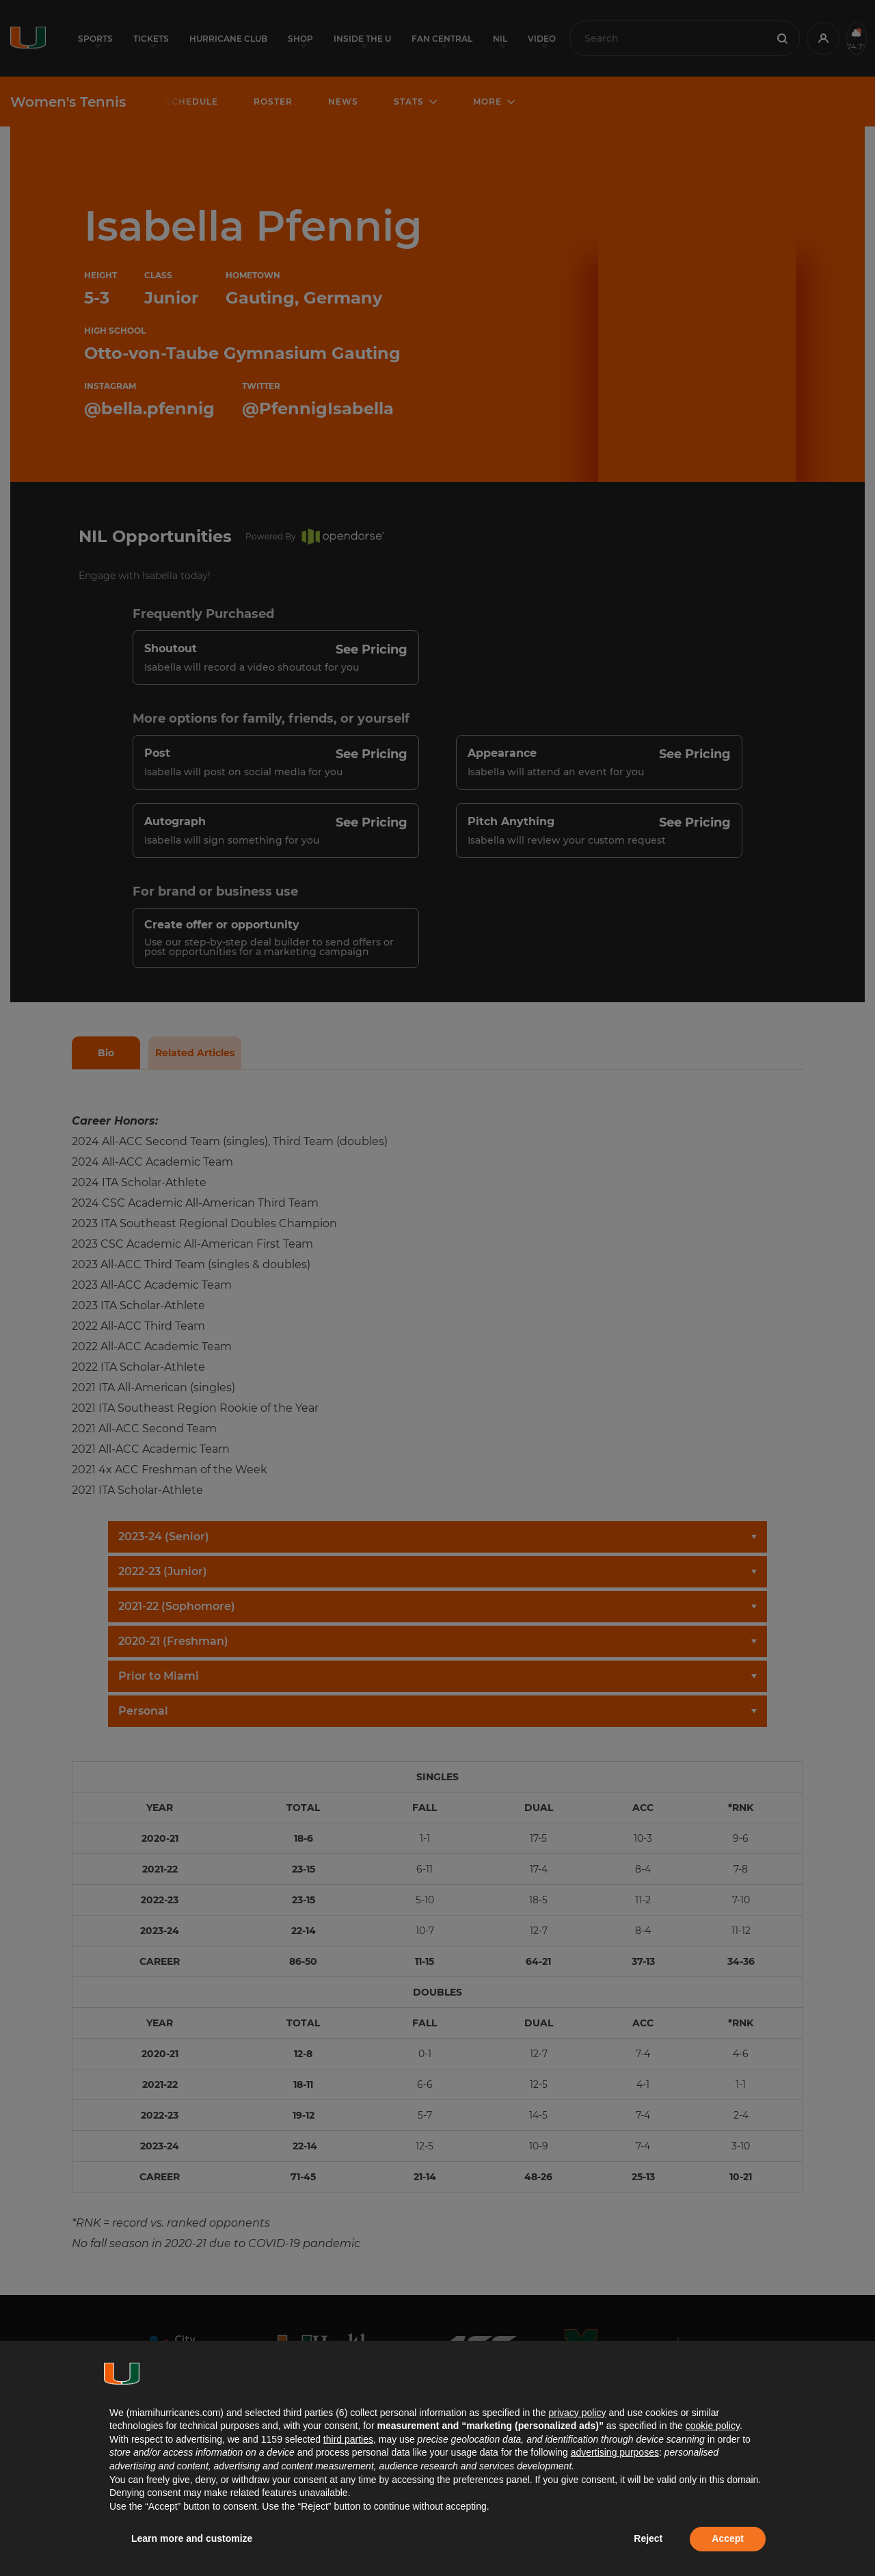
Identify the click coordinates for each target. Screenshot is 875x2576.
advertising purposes (615, 2452)
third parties (348, 2439)
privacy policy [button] (577, 2412)
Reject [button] (648, 2538)
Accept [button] (728, 2538)
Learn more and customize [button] (191, 2538)
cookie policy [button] (713, 2425)
